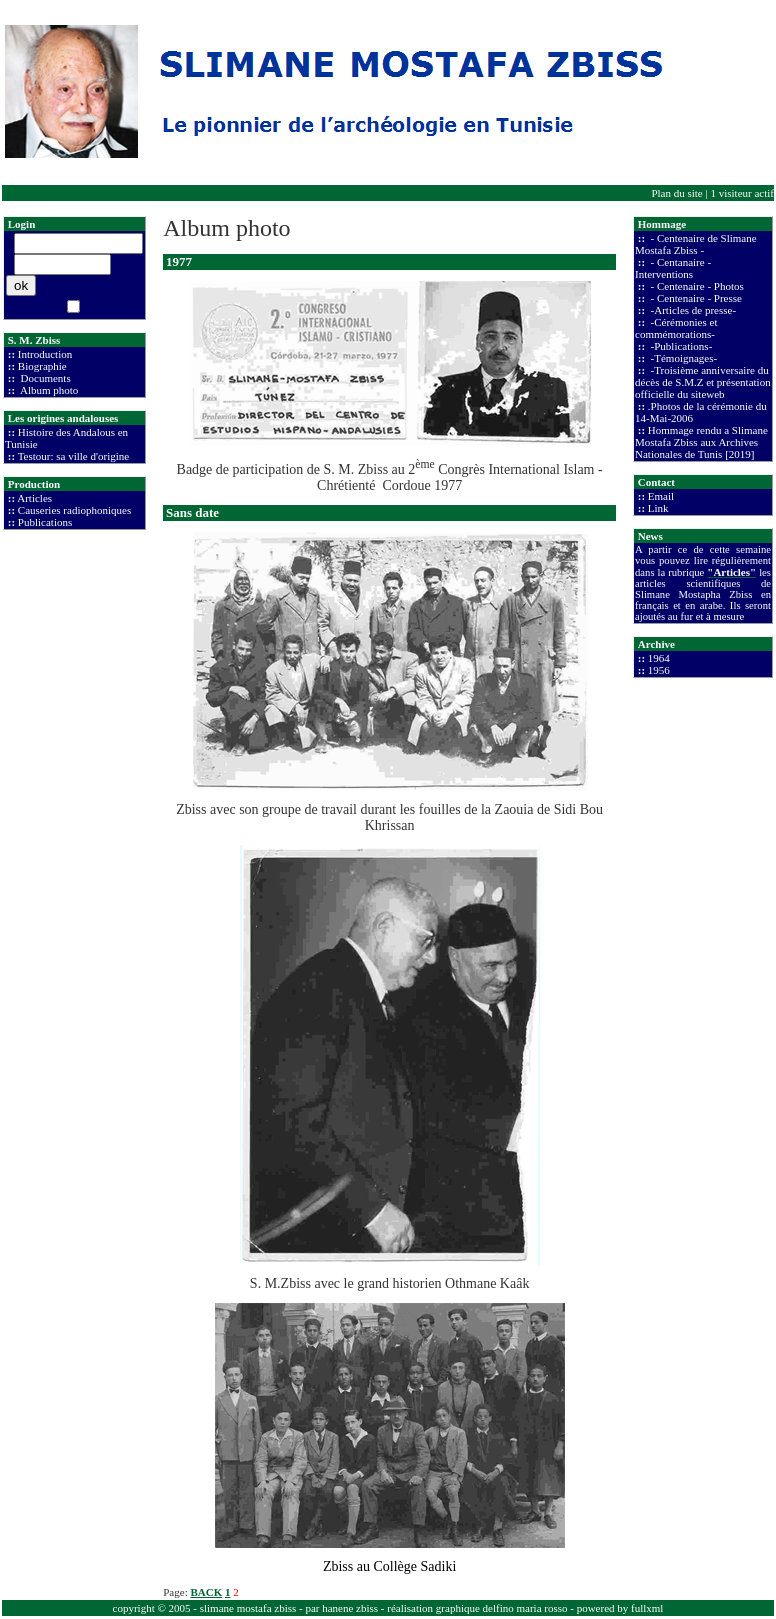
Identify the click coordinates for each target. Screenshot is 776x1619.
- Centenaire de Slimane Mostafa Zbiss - (696, 244)
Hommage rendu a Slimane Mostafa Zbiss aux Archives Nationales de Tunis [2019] (701, 442)
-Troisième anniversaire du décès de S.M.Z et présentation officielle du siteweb (703, 382)
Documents (44, 378)
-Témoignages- (682, 358)
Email (661, 496)
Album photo (48, 390)
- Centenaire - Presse (695, 298)
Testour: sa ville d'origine (74, 456)
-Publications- (680, 346)
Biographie (42, 366)
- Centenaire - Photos (696, 286)
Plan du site (676, 193)
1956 (659, 670)
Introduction (45, 354)
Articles (34, 498)
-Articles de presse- (692, 310)
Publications (45, 522)
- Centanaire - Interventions (673, 268)
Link (658, 508)
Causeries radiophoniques (74, 510)
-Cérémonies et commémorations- (676, 328)
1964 (659, 658)
